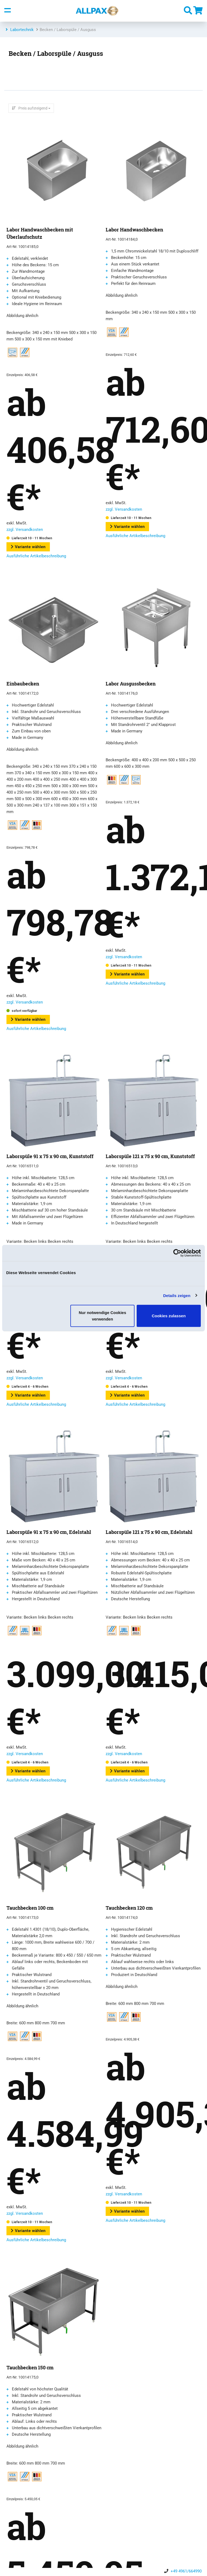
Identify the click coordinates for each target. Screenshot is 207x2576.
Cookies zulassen (169, 1315)
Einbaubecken (22, 683)
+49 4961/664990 (186, 2571)
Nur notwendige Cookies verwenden (102, 1315)
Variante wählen (28, 546)
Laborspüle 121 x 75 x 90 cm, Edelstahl (149, 1532)
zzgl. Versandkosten (24, 529)
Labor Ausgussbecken (131, 683)
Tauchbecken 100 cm (30, 1908)
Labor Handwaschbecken (134, 229)
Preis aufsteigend (32, 108)
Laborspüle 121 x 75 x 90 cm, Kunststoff (150, 1156)
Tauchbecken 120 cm (129, 1908)
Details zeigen (176, 1295)
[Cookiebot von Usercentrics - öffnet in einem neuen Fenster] (177, 1253)
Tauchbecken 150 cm (30, 2367)
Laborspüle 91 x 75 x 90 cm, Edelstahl (48, 1532)
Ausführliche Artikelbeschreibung (36, 556)
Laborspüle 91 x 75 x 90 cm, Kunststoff (50, 1156)
